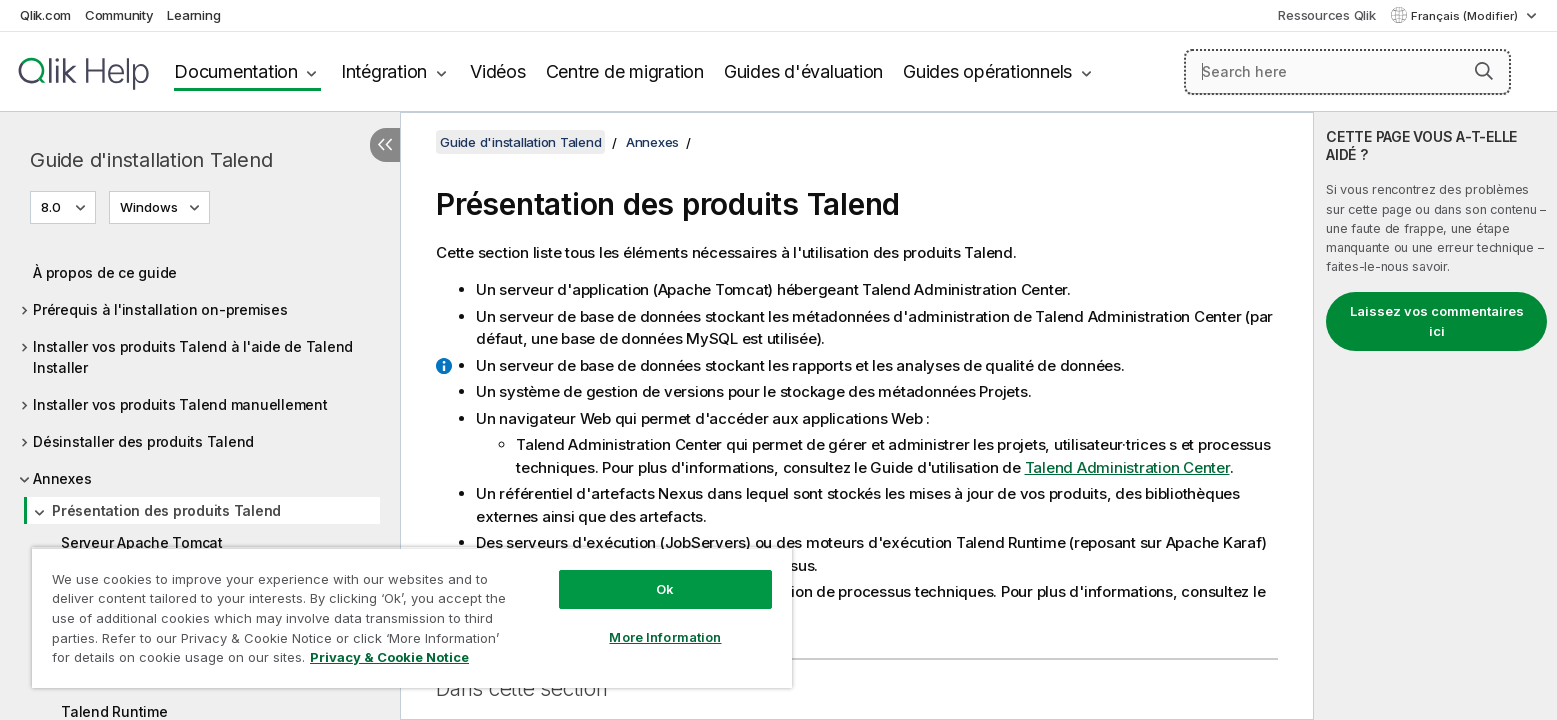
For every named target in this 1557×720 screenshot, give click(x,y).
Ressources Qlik (1326, 15)
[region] (412, 617)
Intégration (384, 71)
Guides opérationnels (987, 71)
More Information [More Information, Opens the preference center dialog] (665, 637)
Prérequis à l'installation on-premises (160, 309)
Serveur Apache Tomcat (142, 542)
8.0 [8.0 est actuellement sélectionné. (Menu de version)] (52, 207)
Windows (149, 207)
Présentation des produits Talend (166, 510)
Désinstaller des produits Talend (143, 441)
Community (119, 15)
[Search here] (1347, 72)
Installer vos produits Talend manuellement (180, 404)
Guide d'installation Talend (151, 160)
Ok (665, 589)
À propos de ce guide (105, 272)
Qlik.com (45, 15)
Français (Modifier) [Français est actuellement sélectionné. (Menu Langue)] (1466, 16)
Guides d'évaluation (803, 71)
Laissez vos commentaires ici (1437, 321)
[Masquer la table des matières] (385, 145)
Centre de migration (625, 71)
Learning (193, 15)
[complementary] (1435, 416)
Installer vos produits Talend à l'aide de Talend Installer (193, 357)
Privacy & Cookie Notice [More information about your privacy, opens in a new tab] (389, 657)
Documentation (236, 71)
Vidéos (498, 71)
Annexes (62, 478)
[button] (1484, 71)
